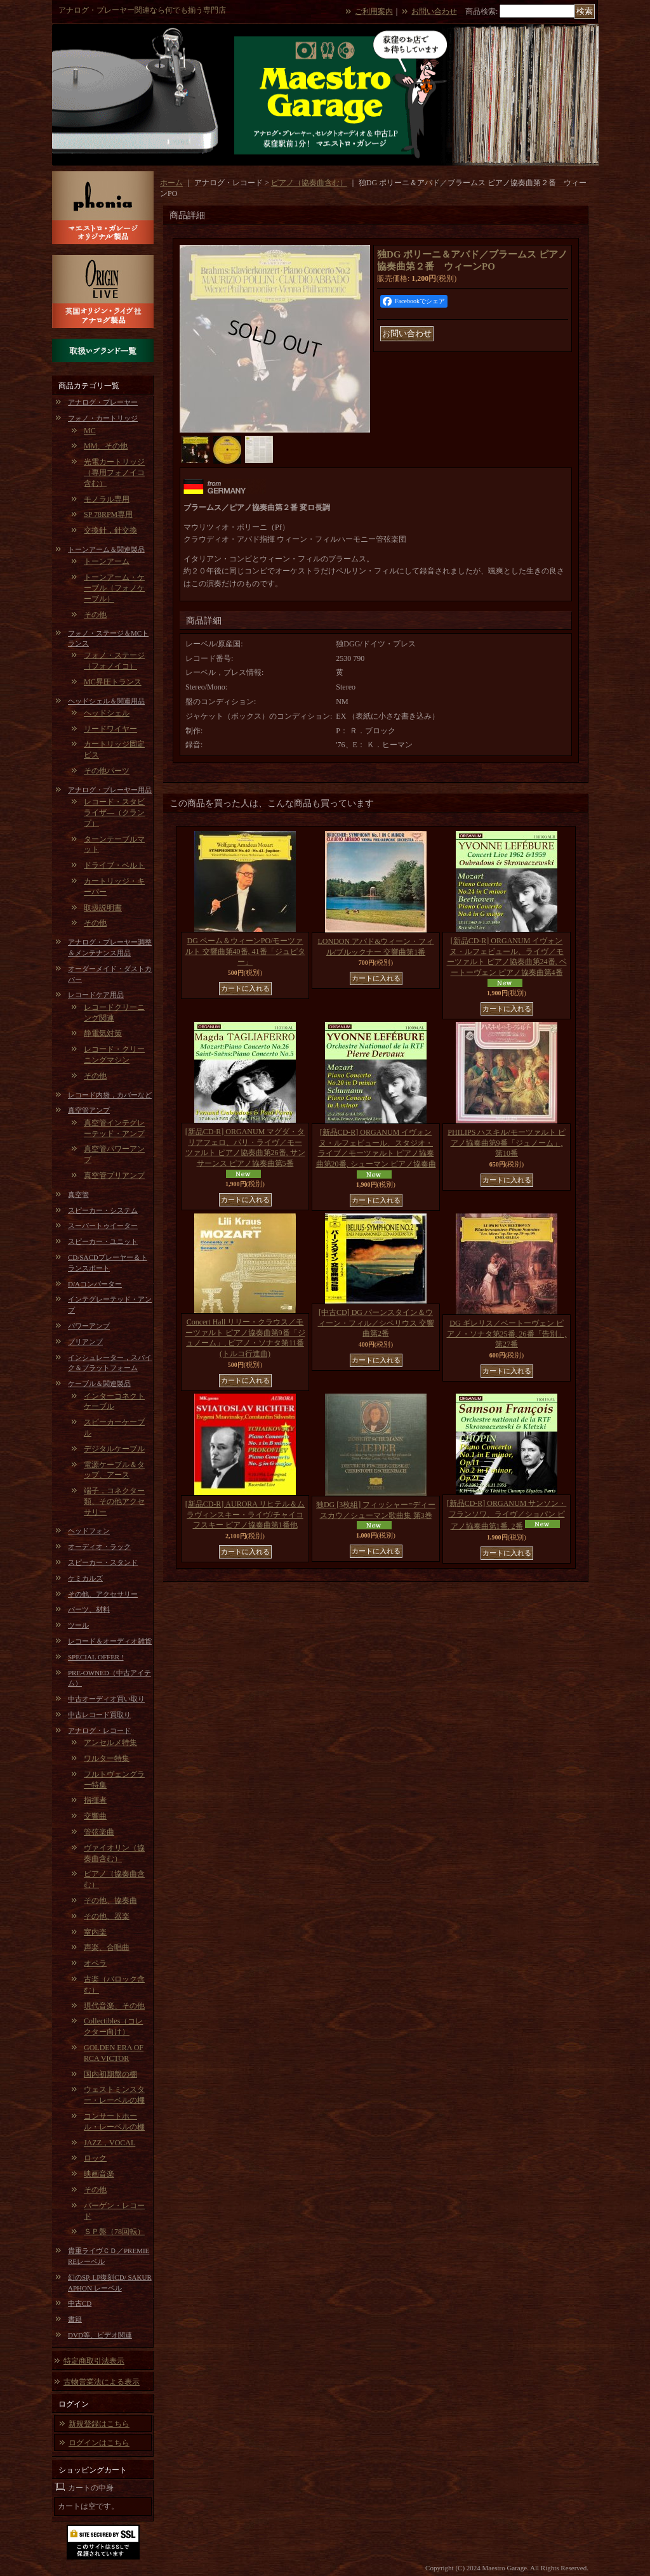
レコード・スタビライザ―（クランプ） (114, 812)
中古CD (79, 2303)
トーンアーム (106, 561)
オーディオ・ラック (99, 1546)
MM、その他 (106, 445)
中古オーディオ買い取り (106, 1699)
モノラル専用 (106, 499)
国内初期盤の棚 (110, 2074)
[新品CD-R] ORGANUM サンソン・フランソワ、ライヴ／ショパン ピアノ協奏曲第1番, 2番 (507, 1515)
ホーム (171, 182)
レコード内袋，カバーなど (110, 1095)
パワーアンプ (89, 1326)
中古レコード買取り (99, 1714)
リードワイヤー (110, 728)
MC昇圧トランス (113, 681)
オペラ (95, 1963)
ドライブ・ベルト (114, 865)
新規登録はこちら (99, 2423)
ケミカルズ (85, 1578)
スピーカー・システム (103, 1210)
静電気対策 (103, 1033)
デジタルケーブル (114, 1448)
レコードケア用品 (96, 994)
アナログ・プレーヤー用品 (110, 790)
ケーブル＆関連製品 (99, 1383)
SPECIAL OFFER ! (96, 1657)
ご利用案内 (374, 11)
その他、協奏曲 (110, 1900)
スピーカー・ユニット (103, 1241)
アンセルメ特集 (110, 1742)
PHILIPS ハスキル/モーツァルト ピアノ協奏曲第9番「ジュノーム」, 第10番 (506, 1143)
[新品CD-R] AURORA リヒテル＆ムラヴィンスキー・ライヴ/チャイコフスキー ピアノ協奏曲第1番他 (245, 1515)
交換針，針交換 (110, 530)
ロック (95, 2158)
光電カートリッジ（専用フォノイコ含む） (114, 472)
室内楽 (95, 1932)
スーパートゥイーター (103, 1225)
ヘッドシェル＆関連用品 (106, 701)
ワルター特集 (106, 1758)
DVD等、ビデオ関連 (100, 2335)
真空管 (78, 1194)
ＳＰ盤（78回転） (114, 2231)
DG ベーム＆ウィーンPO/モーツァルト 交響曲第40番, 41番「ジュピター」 (245, 951)
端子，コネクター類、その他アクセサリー (114, 1501)
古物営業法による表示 (101, 2381)
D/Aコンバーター (95, 1284)
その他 (95, 614)
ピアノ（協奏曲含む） (309, 182)
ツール (78, 1625)
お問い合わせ (434, 11)
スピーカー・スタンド (103, 1562)
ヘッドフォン (89, 1530)
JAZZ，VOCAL (109, 2142)
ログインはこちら (99, 2442)
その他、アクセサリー (103, 1594)
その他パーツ (106, 770)
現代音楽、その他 (114, 2005)
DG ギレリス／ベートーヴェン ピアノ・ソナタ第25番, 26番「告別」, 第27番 (507, 1334)
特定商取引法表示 (93, 2361)
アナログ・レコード (99, 1730)
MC (90, 430)
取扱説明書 (103, 907)
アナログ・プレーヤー (103, 402)
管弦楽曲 (99, 1831)
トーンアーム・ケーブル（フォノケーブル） (114, 588)
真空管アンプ (89, 1110)
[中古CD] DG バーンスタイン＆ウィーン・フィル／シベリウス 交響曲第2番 (376, 1323)
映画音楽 (99, 2173)
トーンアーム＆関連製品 (106, 549)
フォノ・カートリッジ (103, 418)
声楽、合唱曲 (106, 1947)
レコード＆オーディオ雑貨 (110, 1641)
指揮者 (95, 1800)
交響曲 (95, 1816)
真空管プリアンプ (114, 1175)
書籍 (75, 2319)
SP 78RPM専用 (108, 514)
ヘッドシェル (106, 713)
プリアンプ (85, 1341)
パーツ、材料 (89, 1609)
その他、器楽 (106, 1916)
